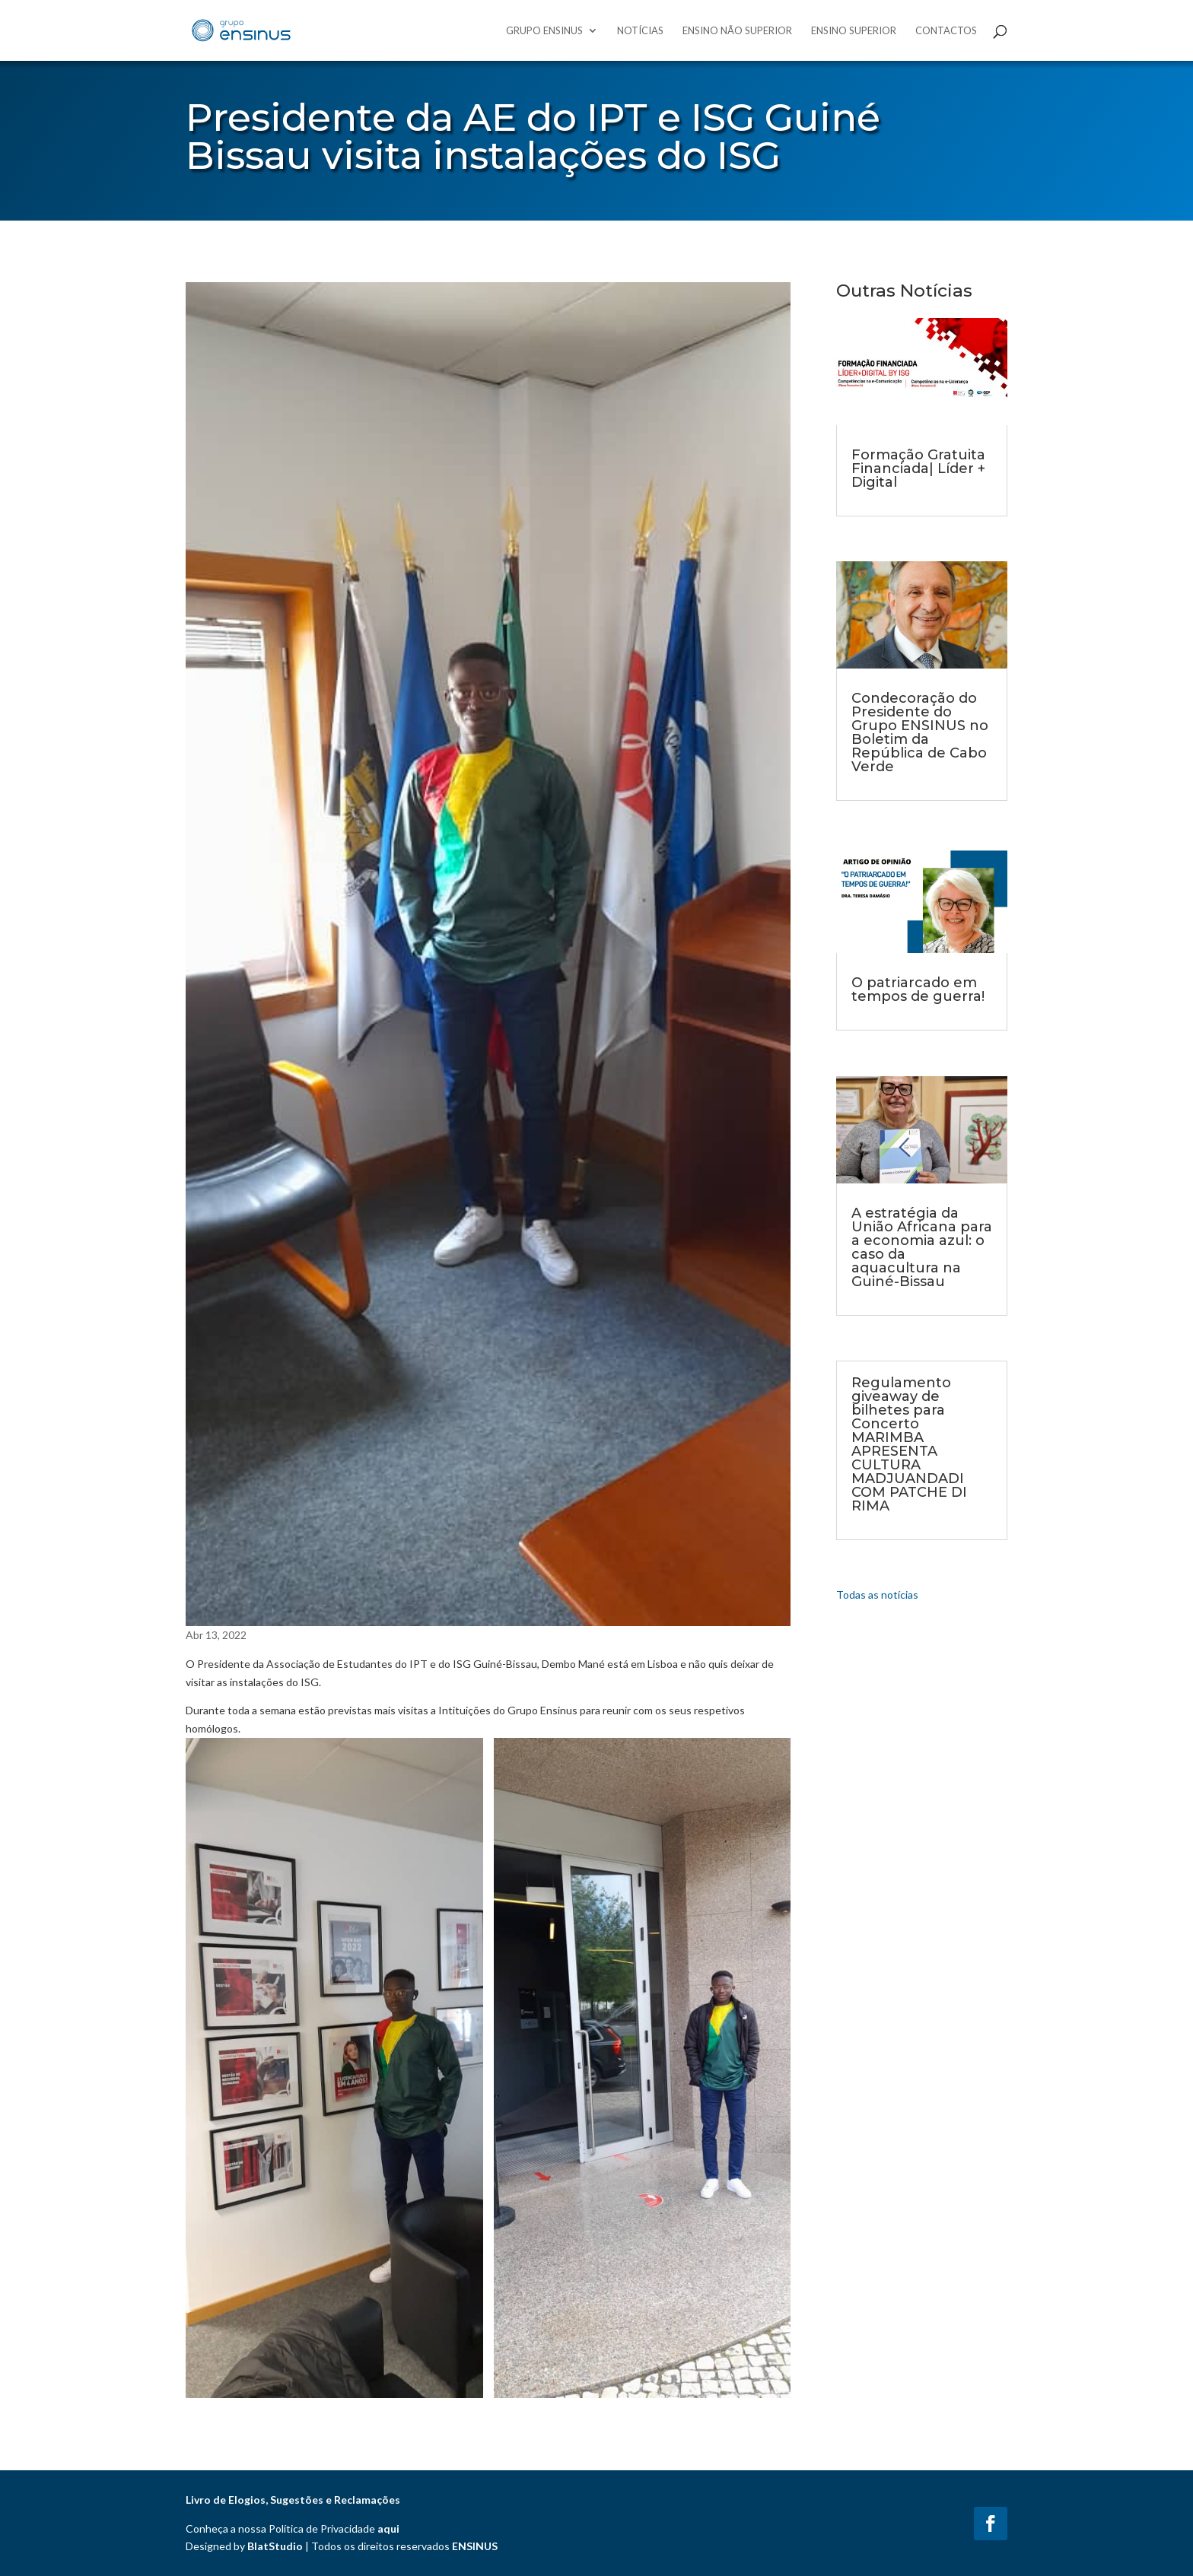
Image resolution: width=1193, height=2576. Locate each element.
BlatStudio (275, 2545)
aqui (388, 2528)
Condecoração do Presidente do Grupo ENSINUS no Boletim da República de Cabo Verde (919, 732)
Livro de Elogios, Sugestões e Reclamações (293, 2499)
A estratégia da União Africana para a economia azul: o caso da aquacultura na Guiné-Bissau (921, 1247)
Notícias (640, 31)
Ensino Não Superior (737, 31)
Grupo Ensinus (544, 31)
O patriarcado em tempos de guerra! (918, 989)
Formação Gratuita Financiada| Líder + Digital (918, 468)
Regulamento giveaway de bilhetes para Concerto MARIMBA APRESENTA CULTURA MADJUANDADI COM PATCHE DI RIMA (909, 1444)
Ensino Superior (853, 31)
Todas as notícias (877, 1594)
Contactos (946, 31)
